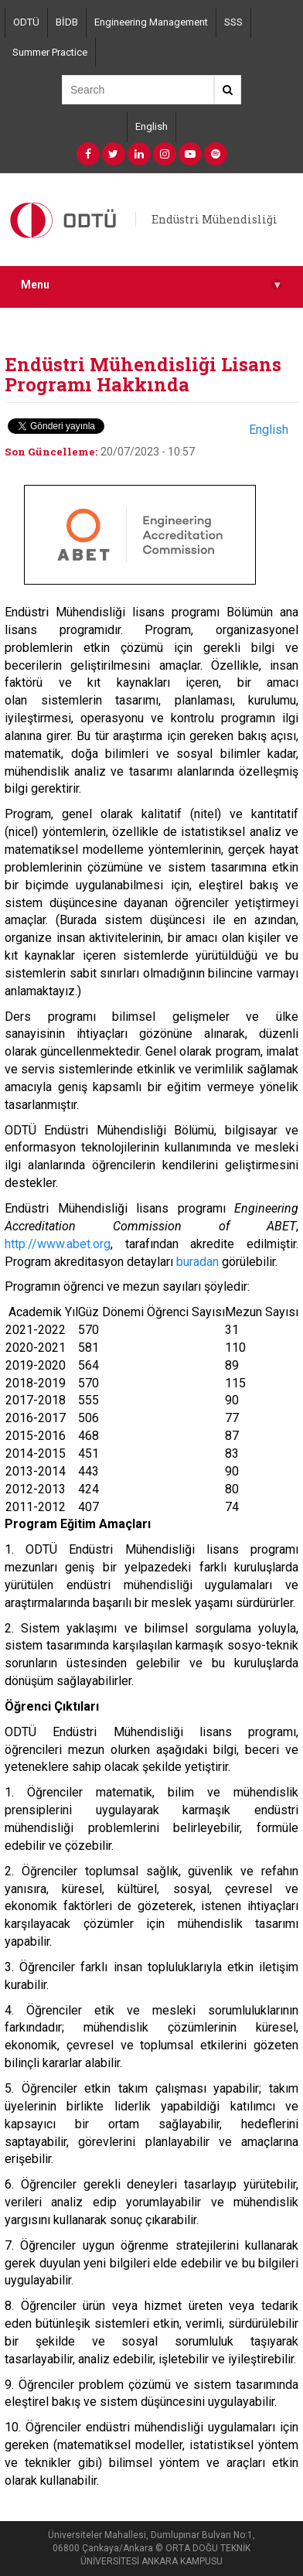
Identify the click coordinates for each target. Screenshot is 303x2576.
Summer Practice (49, 52)
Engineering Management (151, 22)
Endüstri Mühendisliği (214, 219)
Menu (151, 285)
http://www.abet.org (58, 1244)
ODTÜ (26, 22)
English (151, 126)
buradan (197, 1261)
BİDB (67, 22)
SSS (233, 22)
